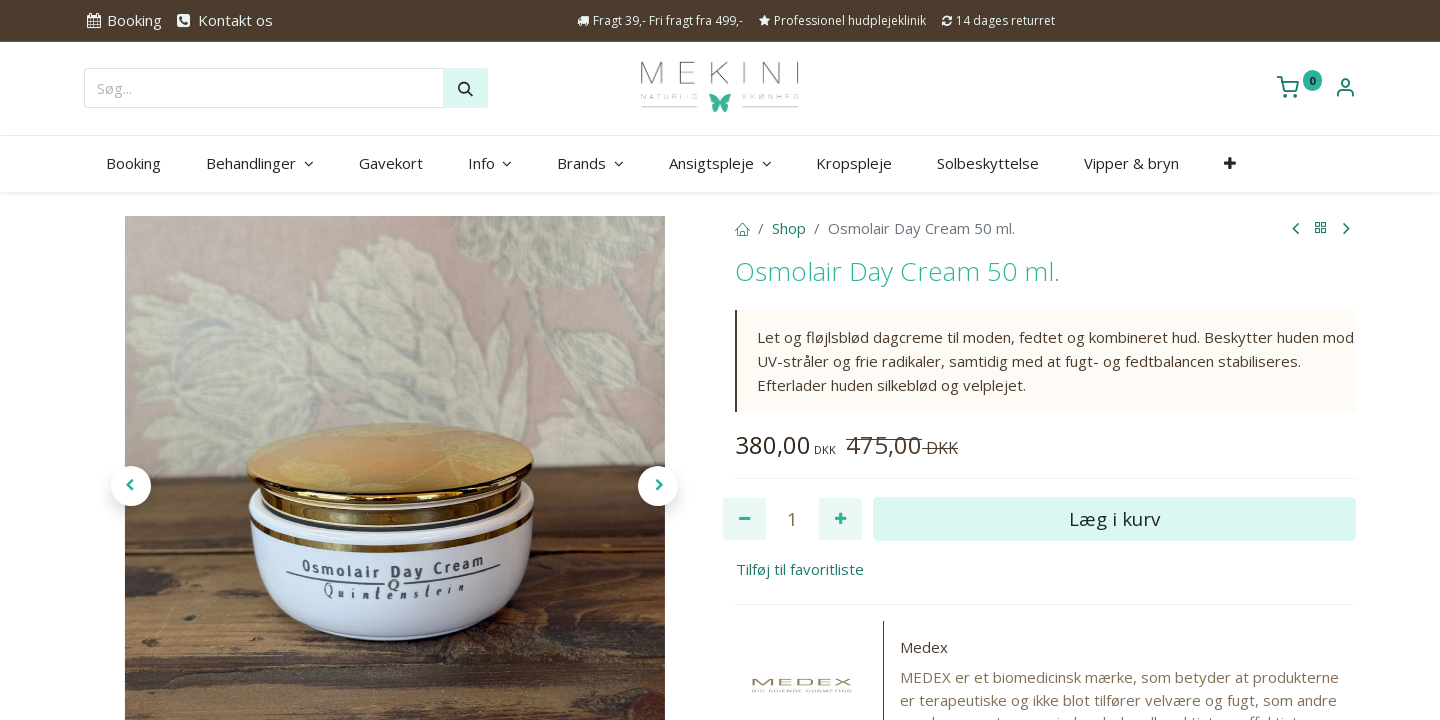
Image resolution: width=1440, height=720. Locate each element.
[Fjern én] (744, 519)
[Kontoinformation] (1345, 89)
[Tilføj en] (840, 519)
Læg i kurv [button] (1114, 518)
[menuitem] (134, 163)
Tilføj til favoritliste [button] (800, 569)
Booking (123, 20)
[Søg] (465, 88)
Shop (789, 228)
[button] (1229, 163)
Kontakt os (223, 20)
